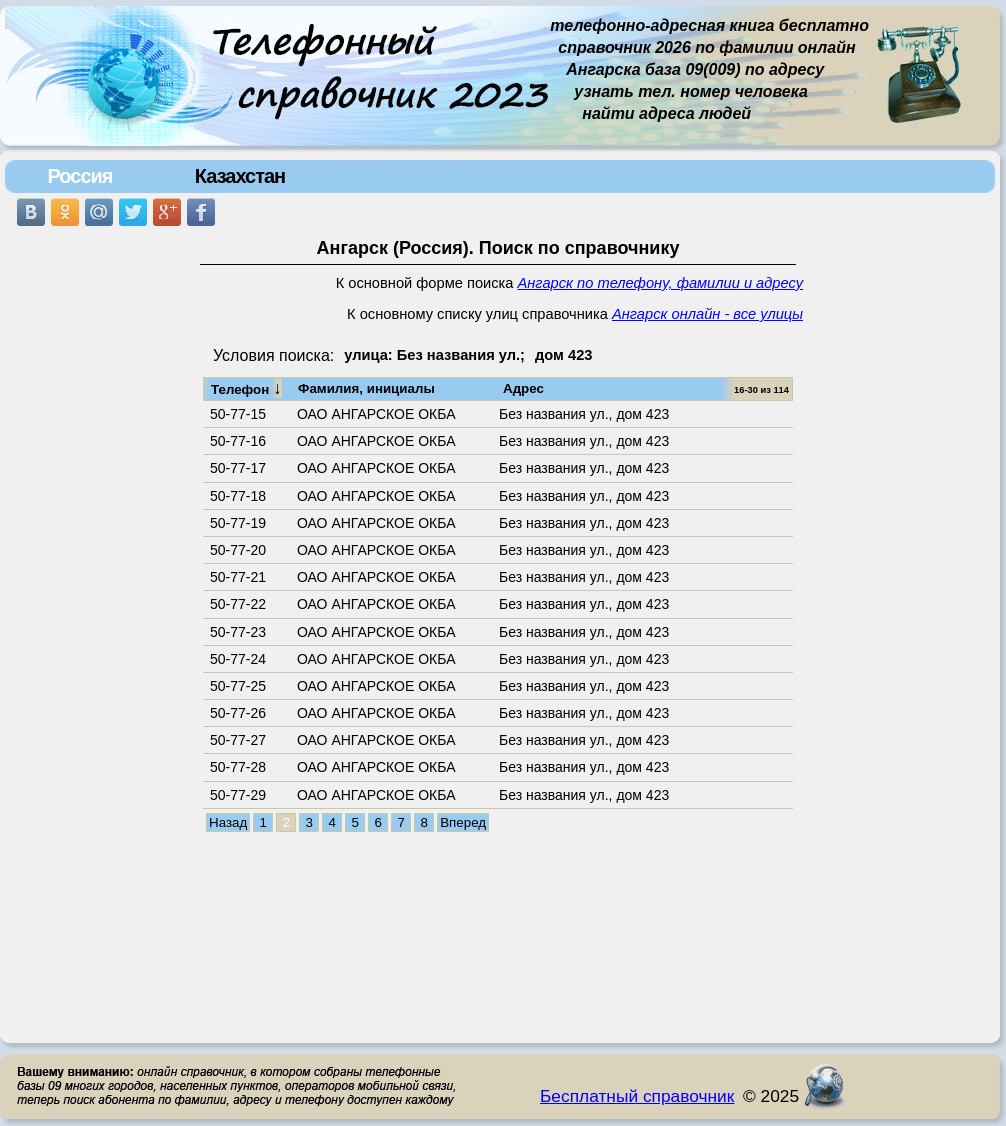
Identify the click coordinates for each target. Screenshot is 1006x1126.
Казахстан (240, 176)
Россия (79, 176)
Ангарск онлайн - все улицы (707, 314)
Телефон (246, 388)
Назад (228, 822)
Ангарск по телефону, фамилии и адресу (660, 283)
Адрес (523, 388)
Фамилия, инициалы (366, 388)
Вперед (463, 822)
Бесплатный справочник (637, 1096)
